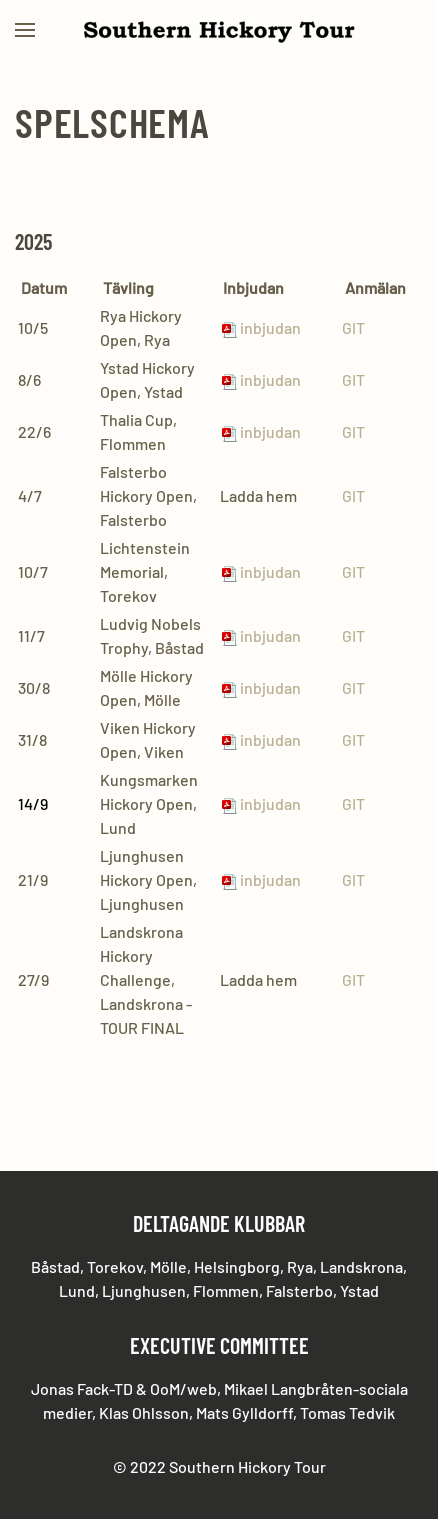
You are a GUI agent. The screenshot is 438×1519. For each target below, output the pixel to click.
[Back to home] (219, 30)
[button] (25, 30)
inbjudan (260, 879)
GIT (353, 327)
